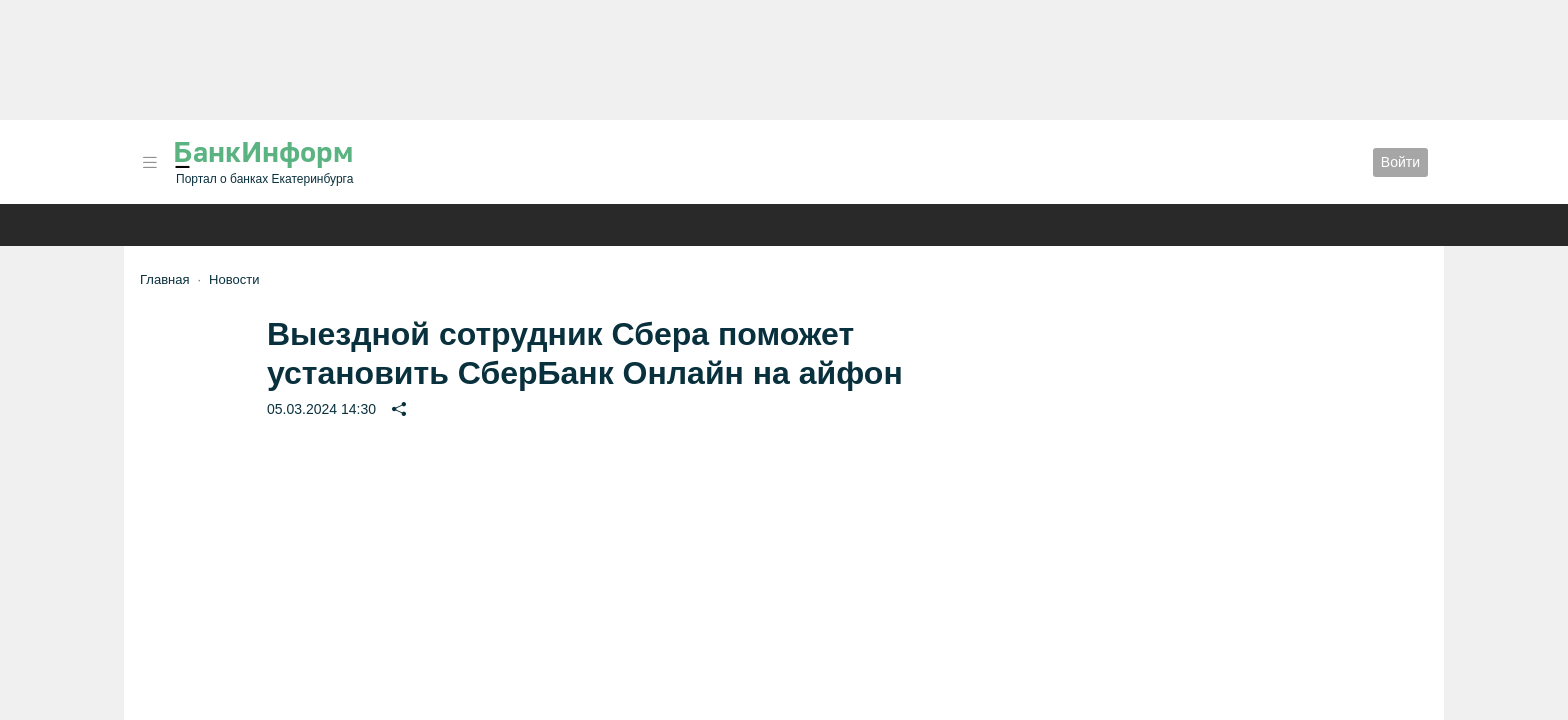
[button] (150, 162)
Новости (234, 279)
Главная (164, 279)
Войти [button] (1400, 162)
